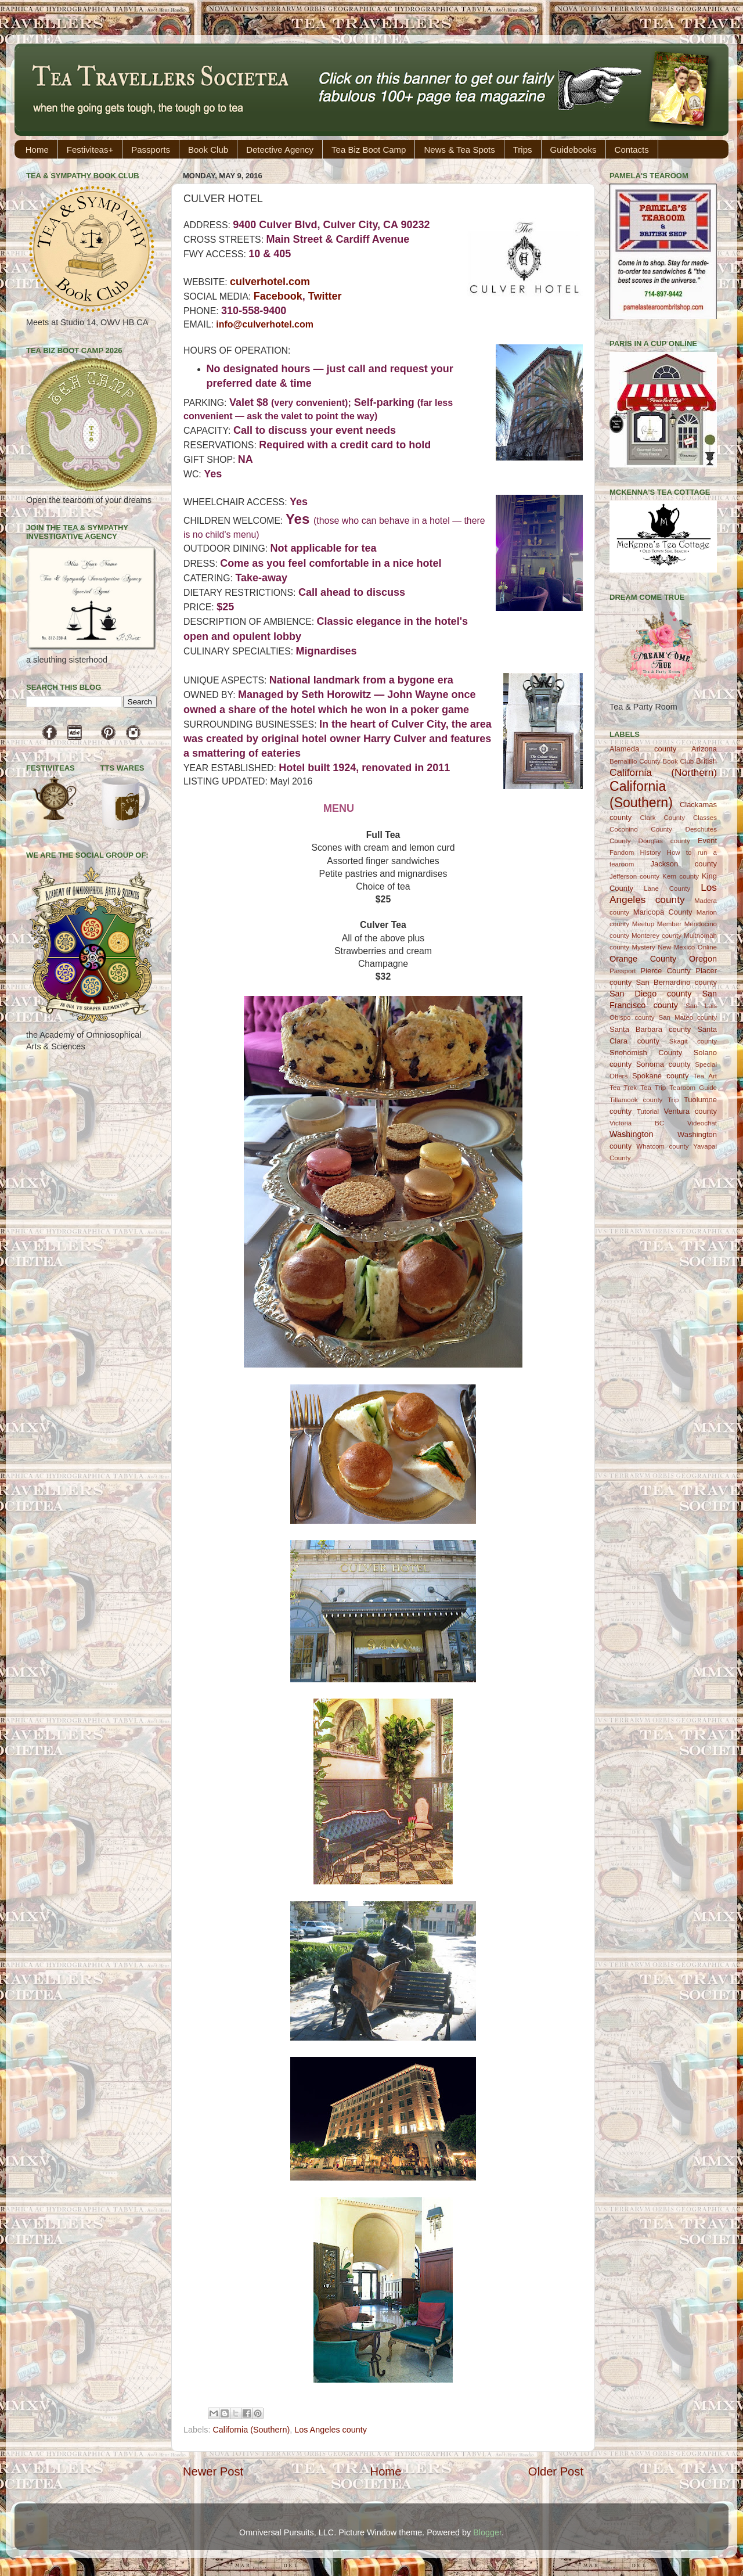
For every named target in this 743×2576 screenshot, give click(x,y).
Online (707, 947)
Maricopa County (662, 912)
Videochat (702, 1123)
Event (707, 840)
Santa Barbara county (650, 1029)
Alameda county (642, 748)
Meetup (643, 923)
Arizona (704, 748)
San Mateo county (688, 1017)
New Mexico (676, 947)
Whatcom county (662, 1146)
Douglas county (664, 840)
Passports (150, 149)
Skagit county (693, 1041)
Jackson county (684, 863)
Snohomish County (645, 1052)
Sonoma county (663, 1064)
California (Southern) (251, 2429)
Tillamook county (635, 1099)
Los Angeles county (330, 2429)
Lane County (667, 888)
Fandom (621, 852)
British (706, 761)
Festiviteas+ (90, 149)
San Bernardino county (676, 982)
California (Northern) (663, 772)
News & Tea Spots (459, 149)
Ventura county (690, 1111)
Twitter (325, 296)
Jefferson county (634, 876)
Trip (673, 1099)
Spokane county (660, 1075)
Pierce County (666, 970)
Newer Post (213, 2471)
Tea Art (705, 1076)
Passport (622, 970)
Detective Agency (279, 149)
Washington (631, 1134)
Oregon (703, 958)
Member (669, 923)
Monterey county (656, 935)
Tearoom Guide (693, 1087)
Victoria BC (636, 1123)
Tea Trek (623, 1087)
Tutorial (648, 1111)
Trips (522, 149)
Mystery (643, 947)
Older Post (555, 2471)
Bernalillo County (635, 761)
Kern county (680, 876)
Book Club (208, 149)
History (650, 852)
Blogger (487, 2532)
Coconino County (640, 829)
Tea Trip (653, 1087)
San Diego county (650, 993)
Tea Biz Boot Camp (368, 149)
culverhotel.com (270, 281)
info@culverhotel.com (264, 324)
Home (37, 149)
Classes (705, 817)
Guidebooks (573, 149)
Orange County (642, 958)
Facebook (278, 296)
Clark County (662, 817)
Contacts (632, 149)
